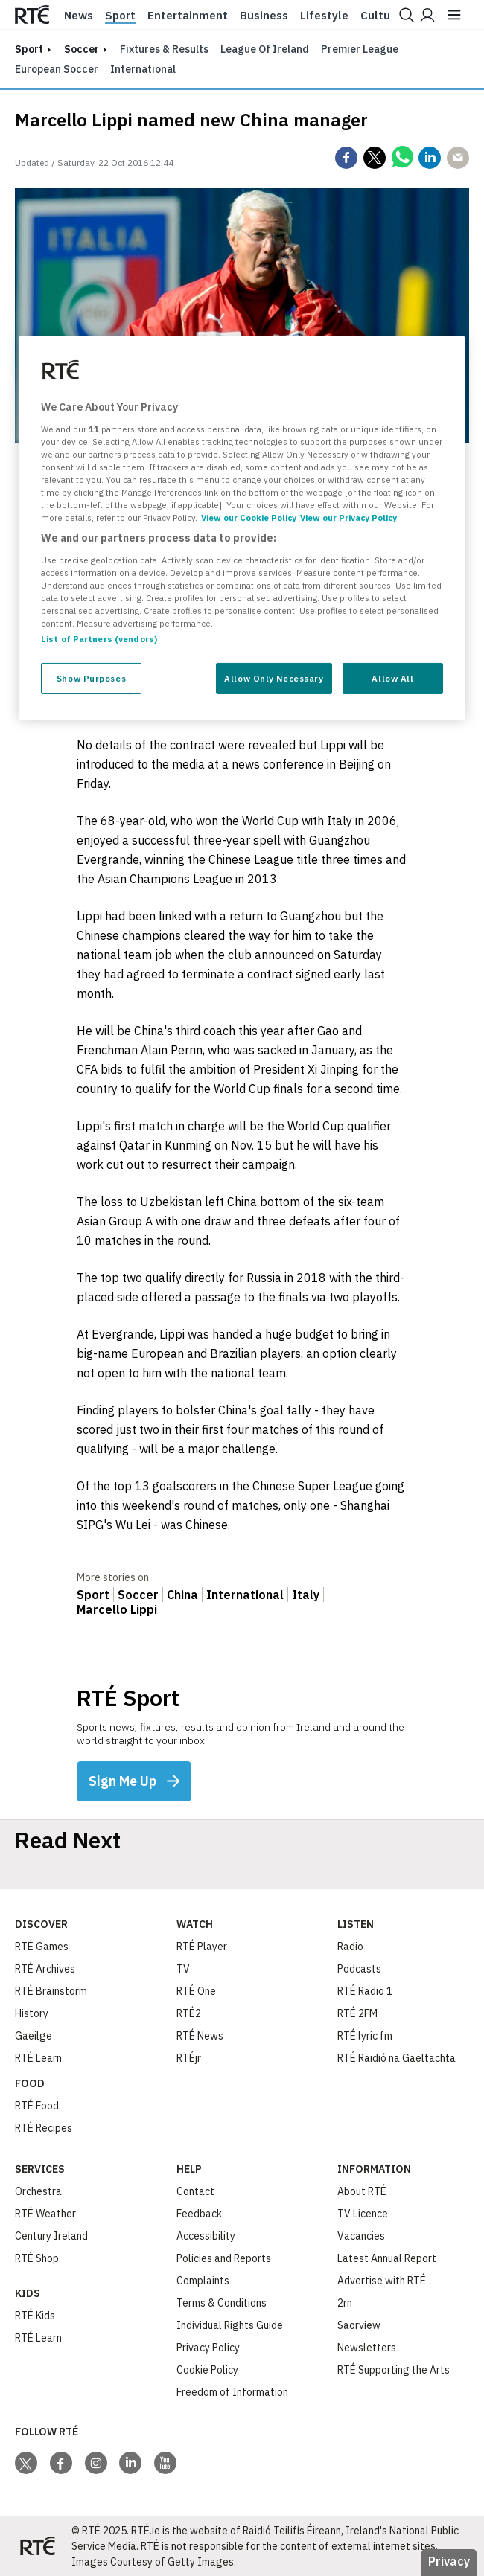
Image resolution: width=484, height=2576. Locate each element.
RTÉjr (188, 2058)
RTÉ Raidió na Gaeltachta (396, 2058)
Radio (350, 1946)
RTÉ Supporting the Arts (393, 2370)
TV (183, 1969)
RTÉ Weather (45, 2213)
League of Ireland (264, 49)
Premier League (359, 49)
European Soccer (56, 69)
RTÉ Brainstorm (51, 1991)
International (143, 69)
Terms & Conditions (221, 2303)
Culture (380, 15)
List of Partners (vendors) (99, 638)
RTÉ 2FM (357, 2013)
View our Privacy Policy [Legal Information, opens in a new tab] (348, 517)
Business (264, 15)
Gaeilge (33, 2035)
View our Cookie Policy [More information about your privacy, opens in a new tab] (248, 517)
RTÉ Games (42, 1946)
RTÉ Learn (38, 2058)
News (78, 15)
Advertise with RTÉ (381, 2280)
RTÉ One (196, 1991)
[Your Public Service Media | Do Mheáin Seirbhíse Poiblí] (37, 2546)
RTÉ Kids (35, 2315)
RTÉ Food (37, 2105)
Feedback (199, 2213)
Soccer (81, 49)
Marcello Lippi (117, 1609)
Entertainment (187, 15)
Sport (120, 15)
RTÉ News (199, 2035)
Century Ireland (51, 2236)
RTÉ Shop (37, 2258)
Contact (195, 2191)
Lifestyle (324, 15)
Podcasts (359, 1969)
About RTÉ (361, 2191)
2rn (344, 2303)
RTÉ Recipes (43, 2128)
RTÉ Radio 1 (364, 1991)
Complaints (202, 2280)
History (31, 2013)
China (182, 1594)
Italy (305, 1594)
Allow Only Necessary (273, 678)
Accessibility (205, 2236)
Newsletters (366, 2347)
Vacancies (361, 2236)
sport (29, 49)
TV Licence (362, 2213)
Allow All (392, 678)
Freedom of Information (232, 2392)
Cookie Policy (207, 2370)
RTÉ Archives (45, 1969)
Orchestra (38, 2191)
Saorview (358, 2325)
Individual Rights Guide (229, 2325)
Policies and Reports (223, 2258)
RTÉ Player (201, 1946)
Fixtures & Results (164, 49)
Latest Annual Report (386, 2258)
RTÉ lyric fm (364, 2035)
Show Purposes (91, 678)
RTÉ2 (188, 2013)
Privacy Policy (208, 2347)
